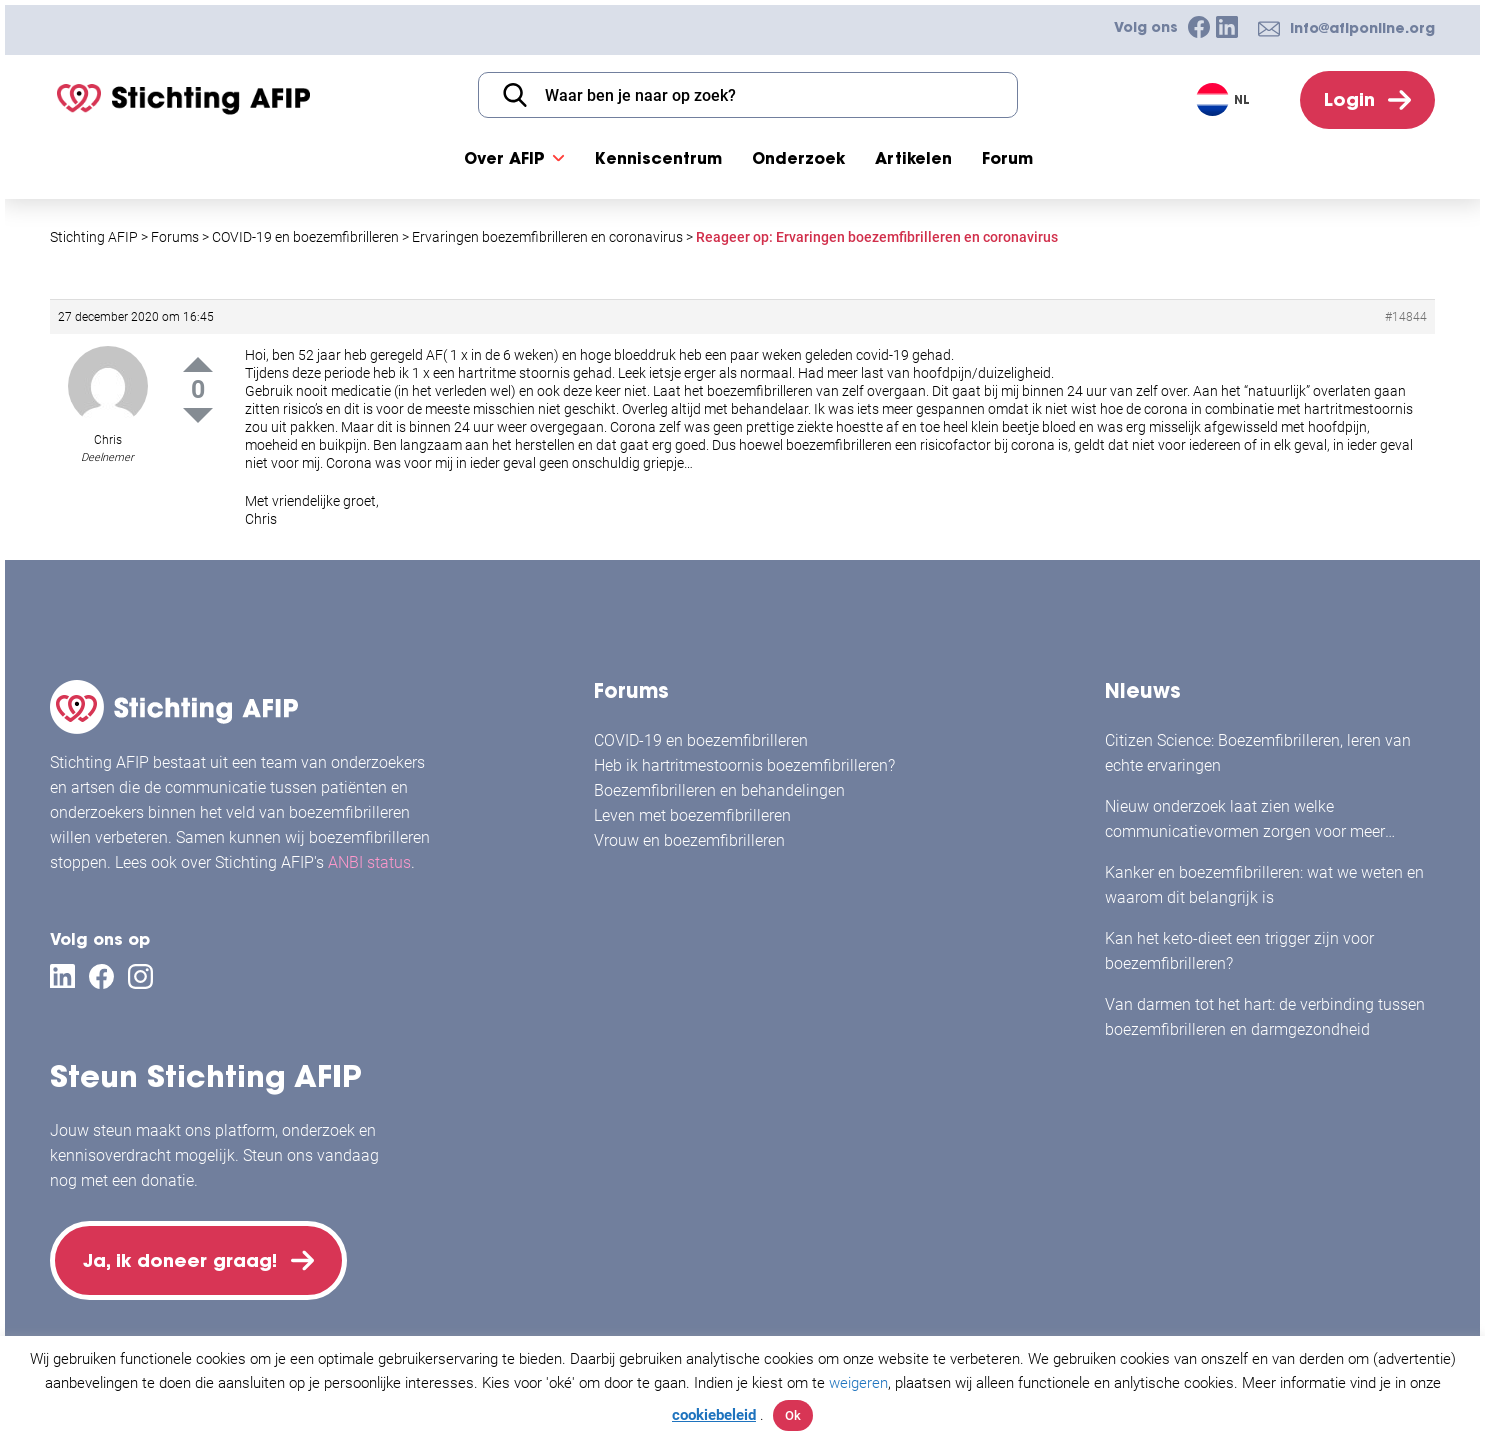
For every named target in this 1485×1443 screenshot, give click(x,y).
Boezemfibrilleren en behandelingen (719, 790)
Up (198, 364)
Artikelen (913, 158)
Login (1349, 99)
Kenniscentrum (658, 158)
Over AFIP (504, 158)
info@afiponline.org (1362, 28)
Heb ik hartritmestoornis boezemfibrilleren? (744, 765)
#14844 (1406, 317)
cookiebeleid (714, 1415)
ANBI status (369, 862)
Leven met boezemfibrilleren (692, 815)
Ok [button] (793, 1415)
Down (198, 415)
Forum (1007, 158)
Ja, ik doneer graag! (180, 1260)
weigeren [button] (858, 1383)
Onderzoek (798, 158)
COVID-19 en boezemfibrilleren (701, 740)
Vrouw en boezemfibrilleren (689, 840)
